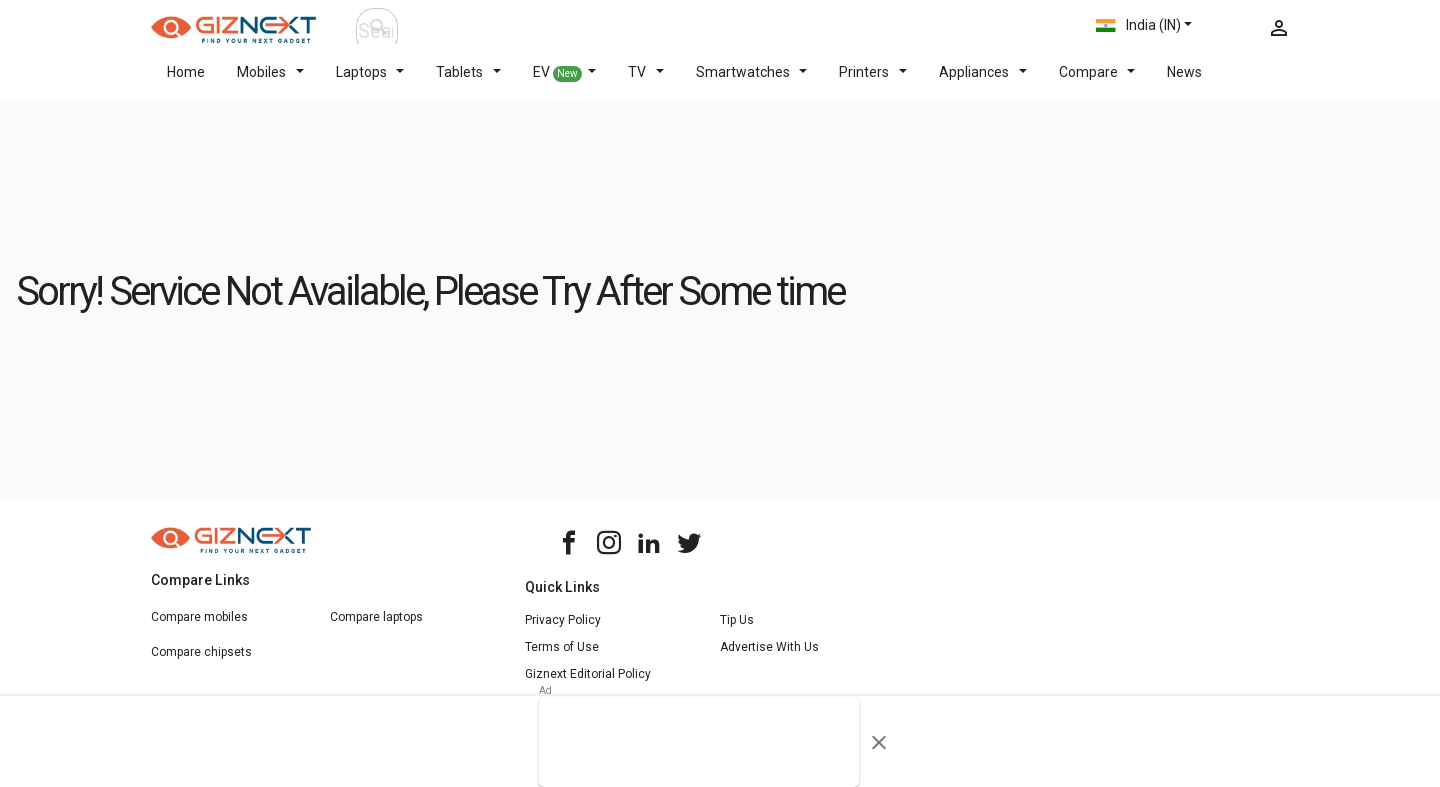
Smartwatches (752, 84)
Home (186, 84)
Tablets (468, 84)
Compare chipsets (201, 664)
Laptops (370, 84)
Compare (1097, 84)
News (1184, 84)
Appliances (983, 84)
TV (646, 84)
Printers (873, 84)
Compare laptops (376, 629)
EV (565, 85)
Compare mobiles (199, 629)
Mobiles (270, 84)
